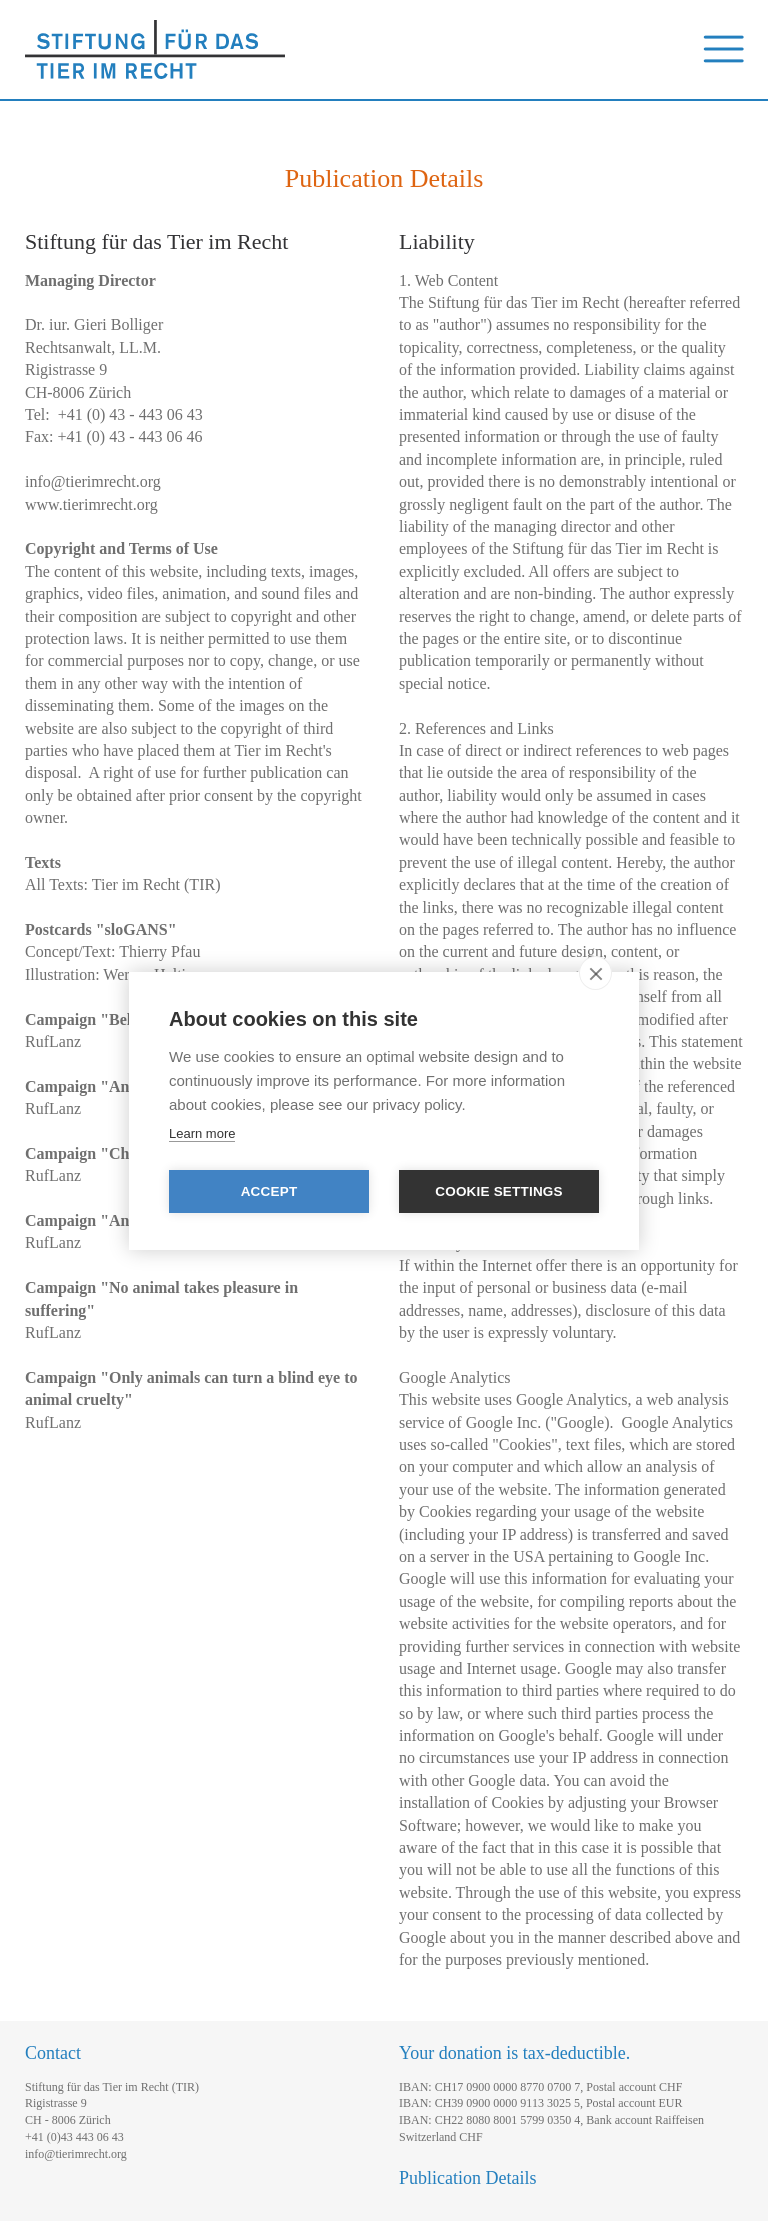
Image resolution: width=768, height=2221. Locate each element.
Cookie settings (499, 1191)
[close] (595, 973)
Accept (269, 1191)
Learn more (202, 1133)
